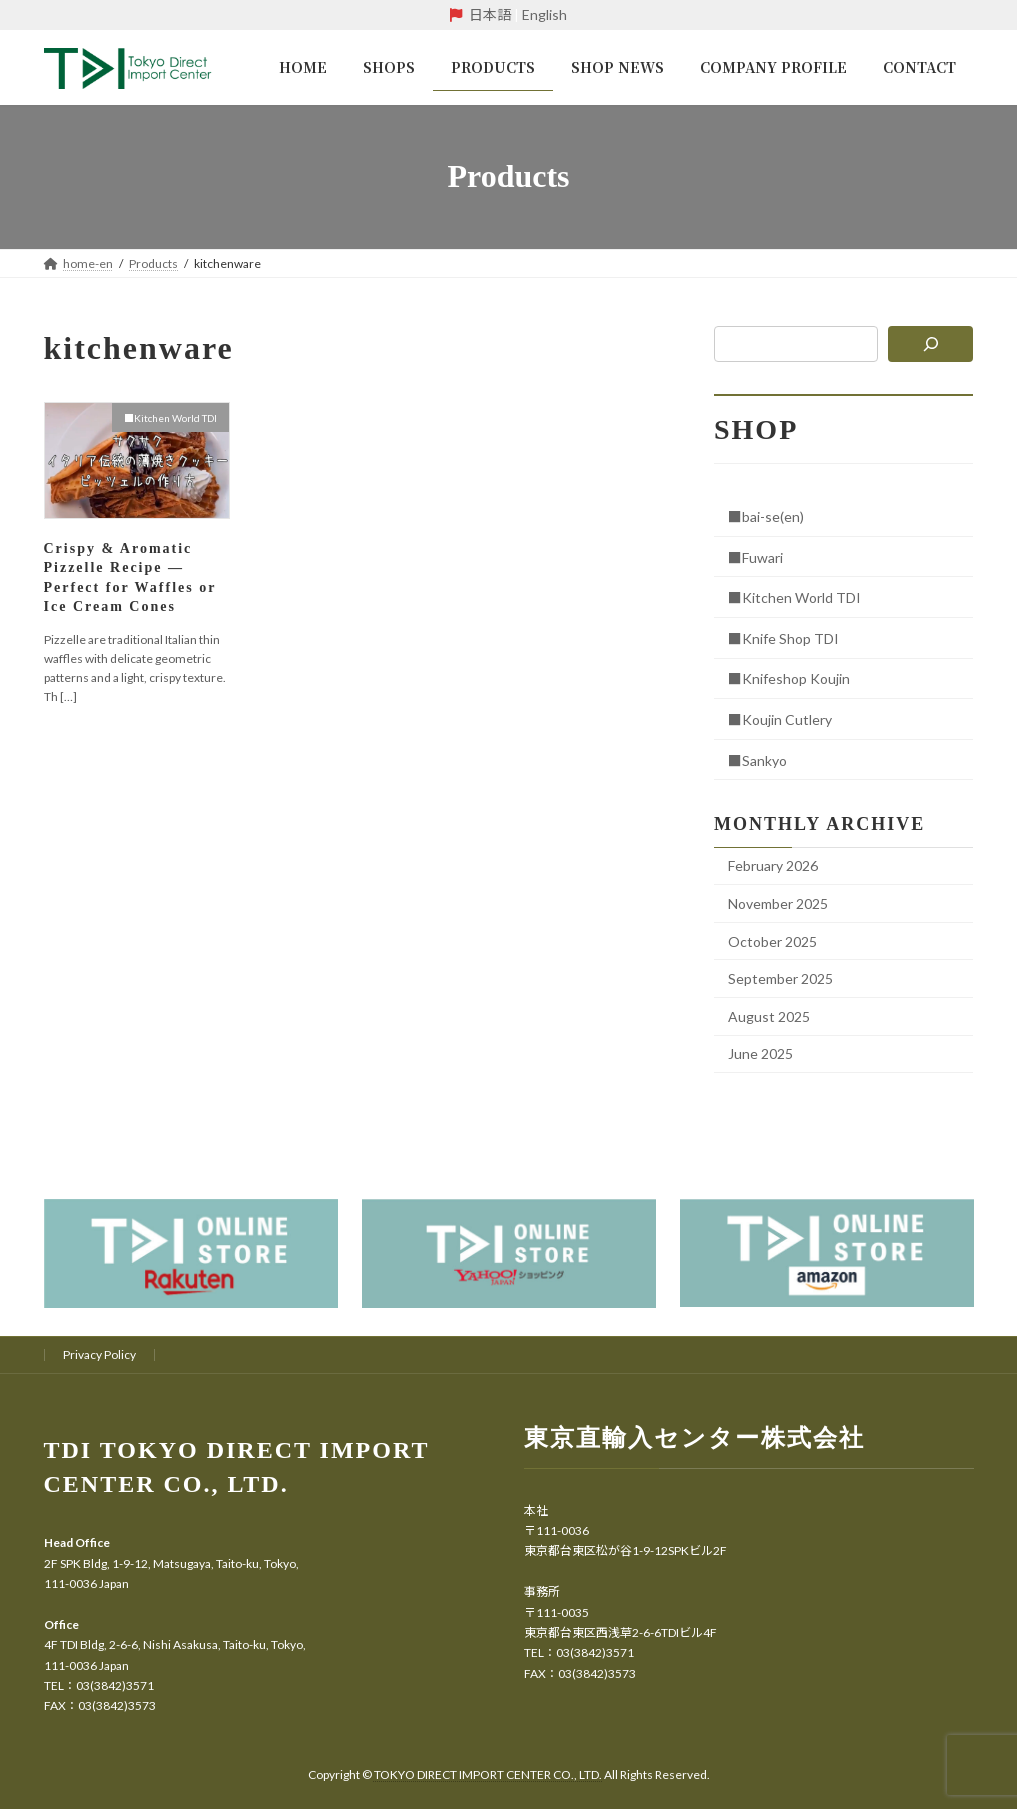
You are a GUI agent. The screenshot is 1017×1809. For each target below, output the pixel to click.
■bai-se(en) (766, 516)
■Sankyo (757, 759)
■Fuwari (755, 556)
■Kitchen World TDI (794, 597)
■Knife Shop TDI (783, 637)
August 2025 (769, 1015)
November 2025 (778, 902)
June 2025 (760, 1053)
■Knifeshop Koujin (789, 678)
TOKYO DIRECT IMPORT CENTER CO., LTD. (489, 1774)
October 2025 (772, 940)
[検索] (931, 344)
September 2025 (780, 978)
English (544, 14)
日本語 (490, 14)
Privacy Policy (99, 1354)
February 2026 (773, 865)
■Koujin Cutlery (780, 718)
